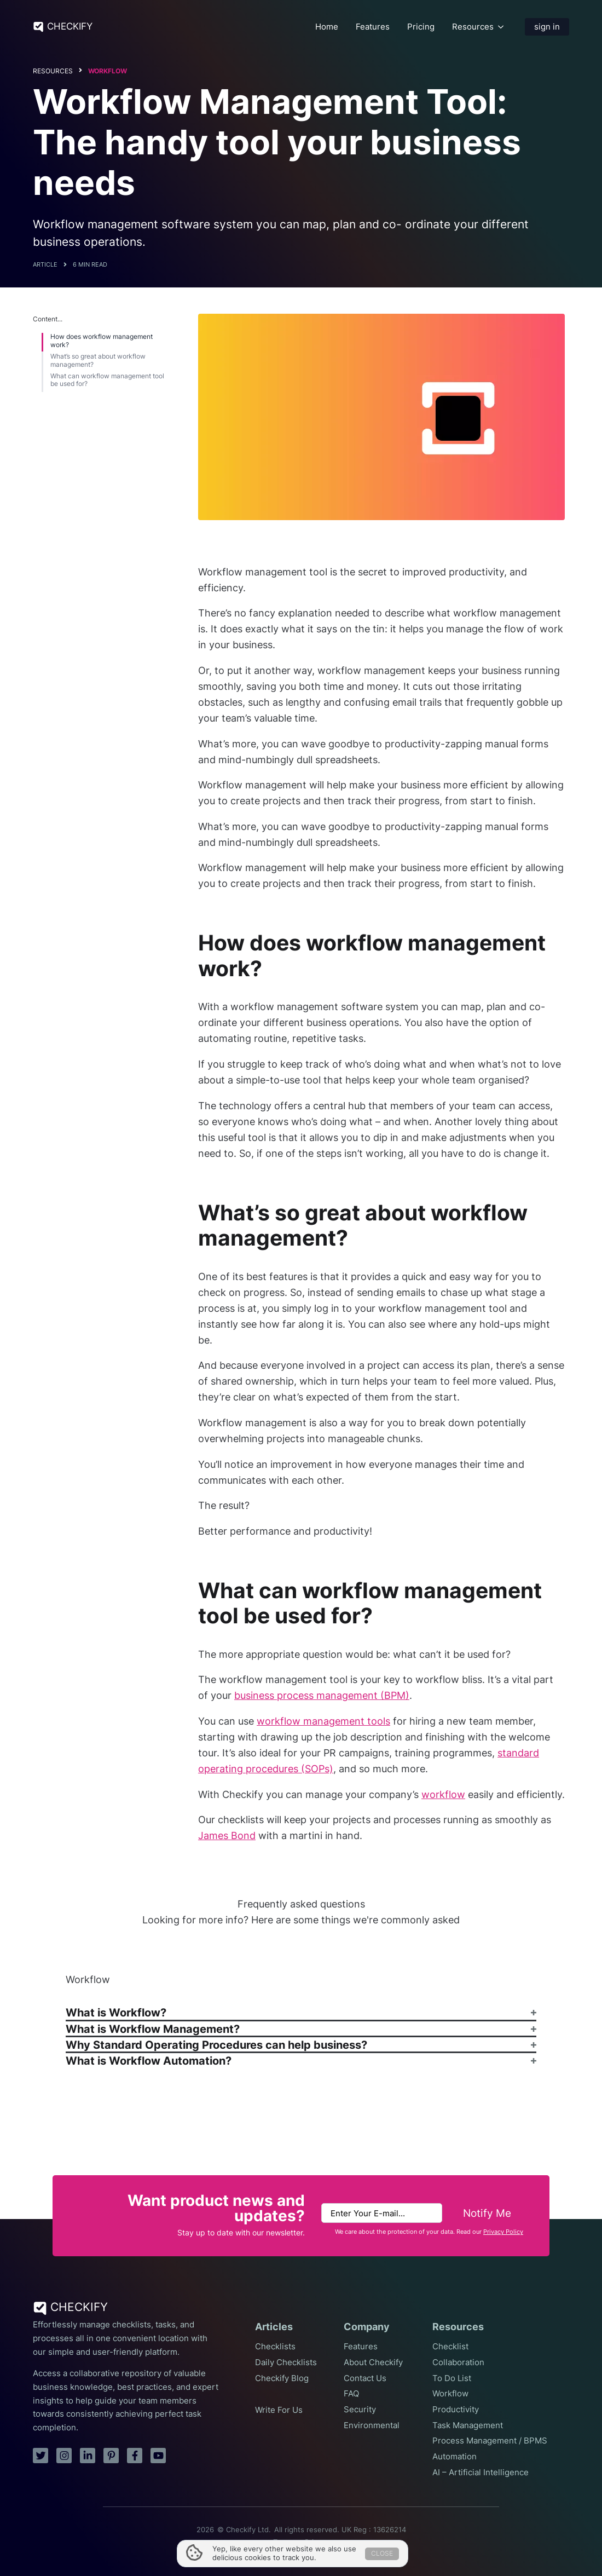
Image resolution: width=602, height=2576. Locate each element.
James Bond (227, 1835)
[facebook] (134, 2455)
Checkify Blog (282, 2378)
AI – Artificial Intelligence (480, 2472)
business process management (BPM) (321, 1695)
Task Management (467, 2425)
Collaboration (458, 2362)
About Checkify (373, 2362)
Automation (454, 2457)
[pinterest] (111, 2455)
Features (373, 27)
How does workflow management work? (101, 340)
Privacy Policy (503, 2231)
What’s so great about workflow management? (98, 360)
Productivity (455, 2409)
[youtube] (158, 2455)
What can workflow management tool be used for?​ (107, 380)
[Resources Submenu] (501, 26)
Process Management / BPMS (489, 2441)
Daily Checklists (286, 2362)
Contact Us (365, 2378)
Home (326, 27)
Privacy (317, 2542)
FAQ (351, 2394)
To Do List (451, 2378)
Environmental (372, 2425)
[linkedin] (87, 2455)
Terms (283, 2542)
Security (360, 2409)
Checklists (275, 2347)
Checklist (450, 2347)
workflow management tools (323, 1721)
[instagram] (64, 2455)
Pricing (421, 27)
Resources (473, 27)
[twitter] (40, 2455)
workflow (443, 1794)
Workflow (107, 71)
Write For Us (279, 2410)
